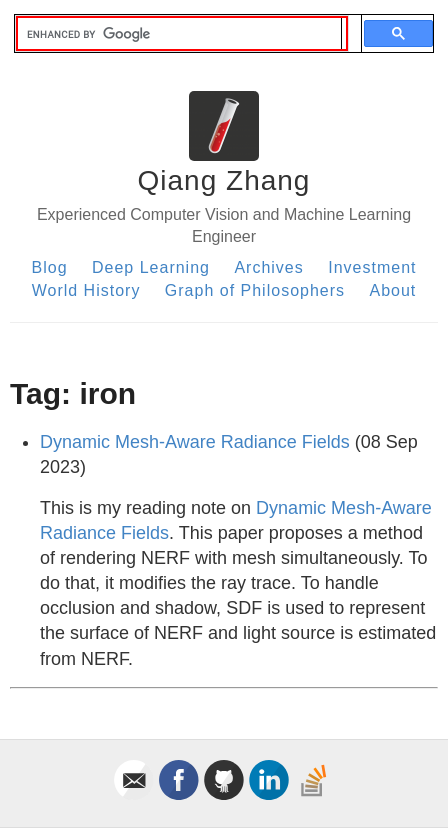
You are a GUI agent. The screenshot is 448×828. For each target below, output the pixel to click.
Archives (268, 267)
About (393, 290)
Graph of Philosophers (255, 290)
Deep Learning (151, 267)
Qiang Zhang (224, 180)
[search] (179, 34)
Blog (50, 267)
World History (86, 290)
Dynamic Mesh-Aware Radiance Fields (195, 442)
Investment (372, 267)
